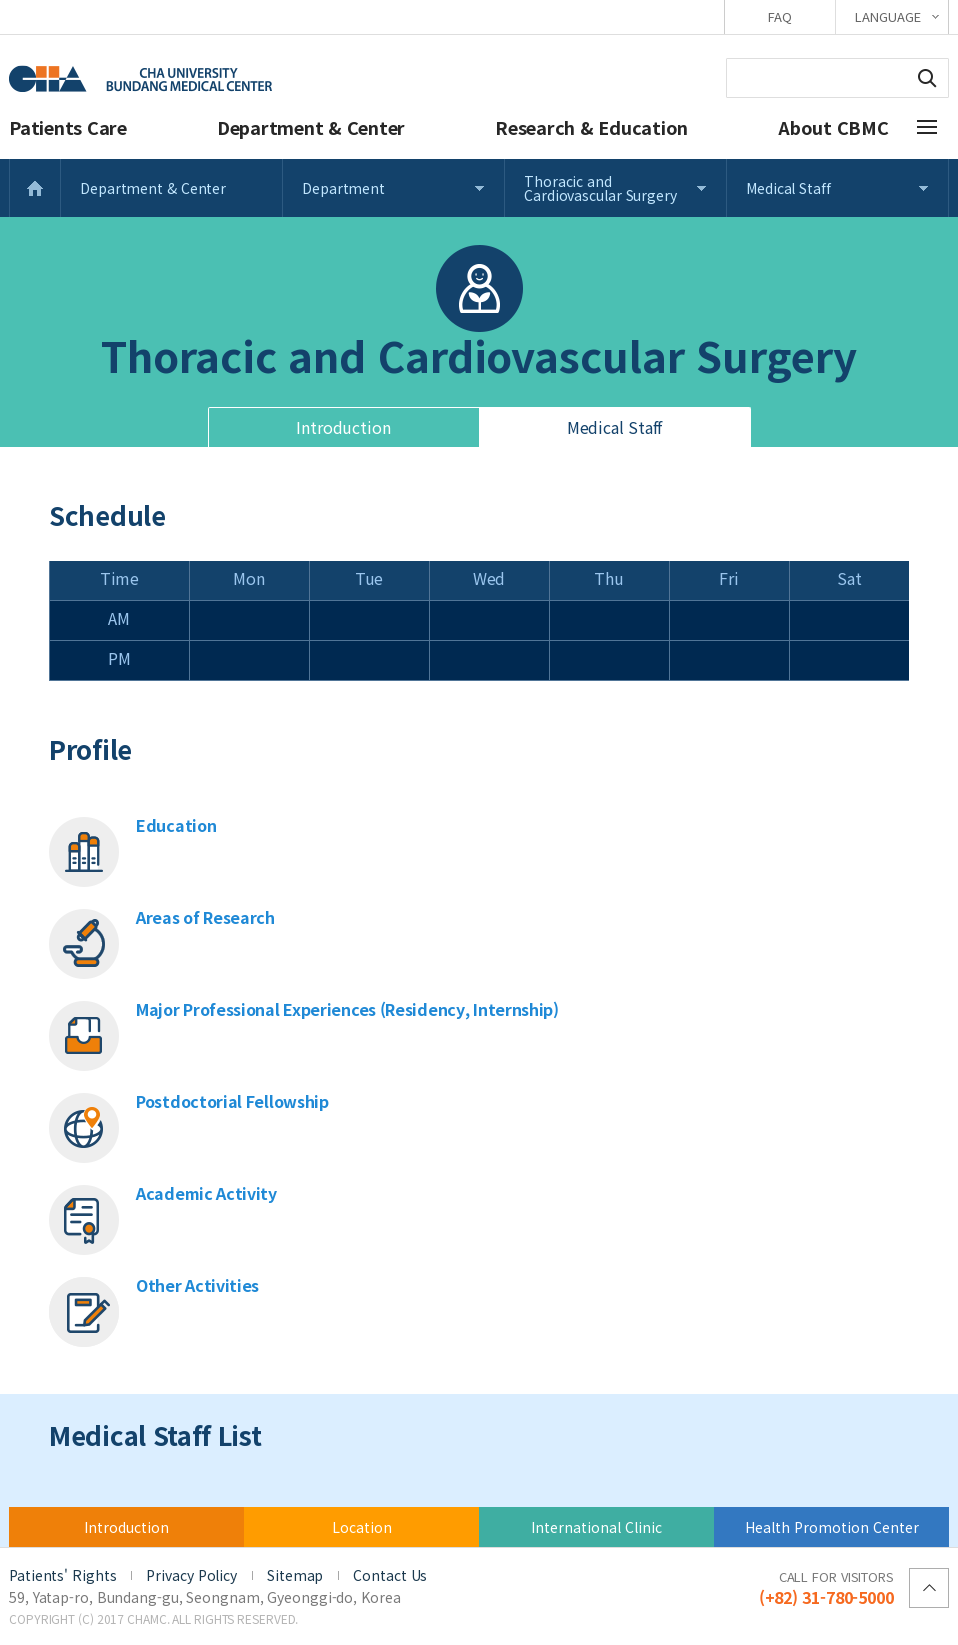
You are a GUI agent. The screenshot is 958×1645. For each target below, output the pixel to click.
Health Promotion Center (832, 1527)
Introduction (343, 427)
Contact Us (390, 1575)
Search (927, 78)
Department (343, 188)
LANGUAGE (887, 16)
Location (362, 1527)
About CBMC (833, 127)
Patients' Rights (62, 1575)
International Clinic (596, 1527)
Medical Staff (788, 188)
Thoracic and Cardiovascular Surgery (600, 188)
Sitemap (295, 1575)
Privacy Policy (191, 1575)
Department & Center (311, 127)
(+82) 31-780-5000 (826, 1587)
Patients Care (68, 127)
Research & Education (591, 127)
